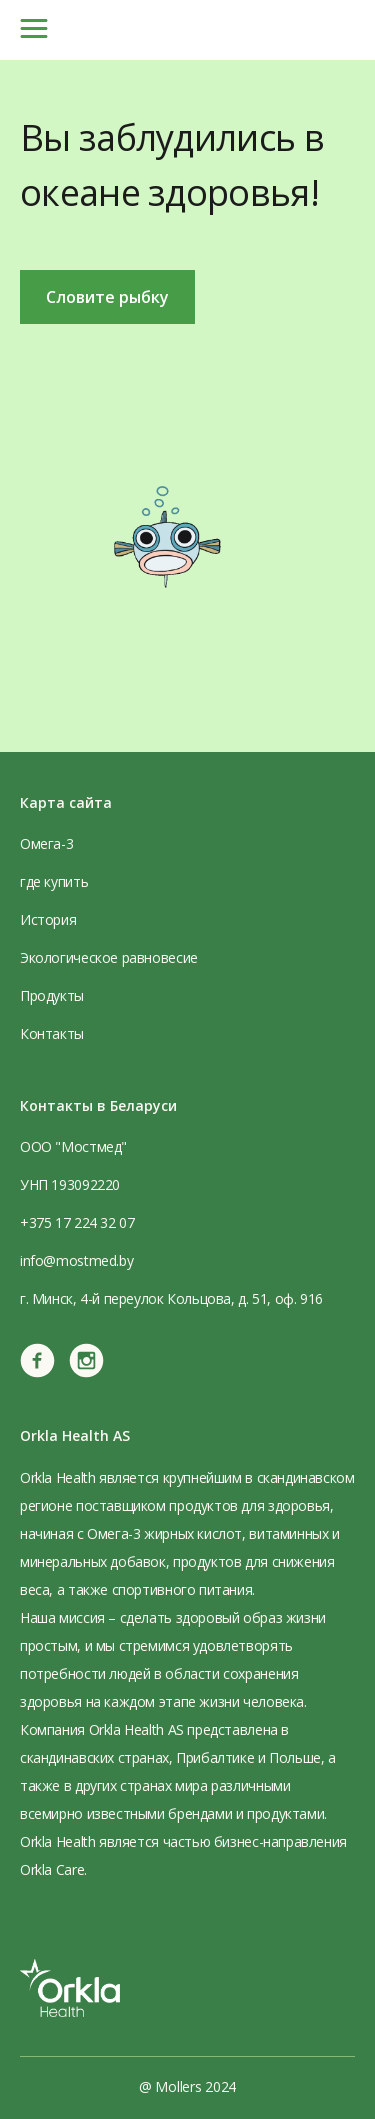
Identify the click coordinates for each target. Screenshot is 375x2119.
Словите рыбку (107, 297)
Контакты (52, 1033)
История (48, 919)
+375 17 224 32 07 (77, 1222)
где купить (54, 881)
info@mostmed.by (76, 1260)
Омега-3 (46, 843)
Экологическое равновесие (109, 957)
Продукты (52, 995)
